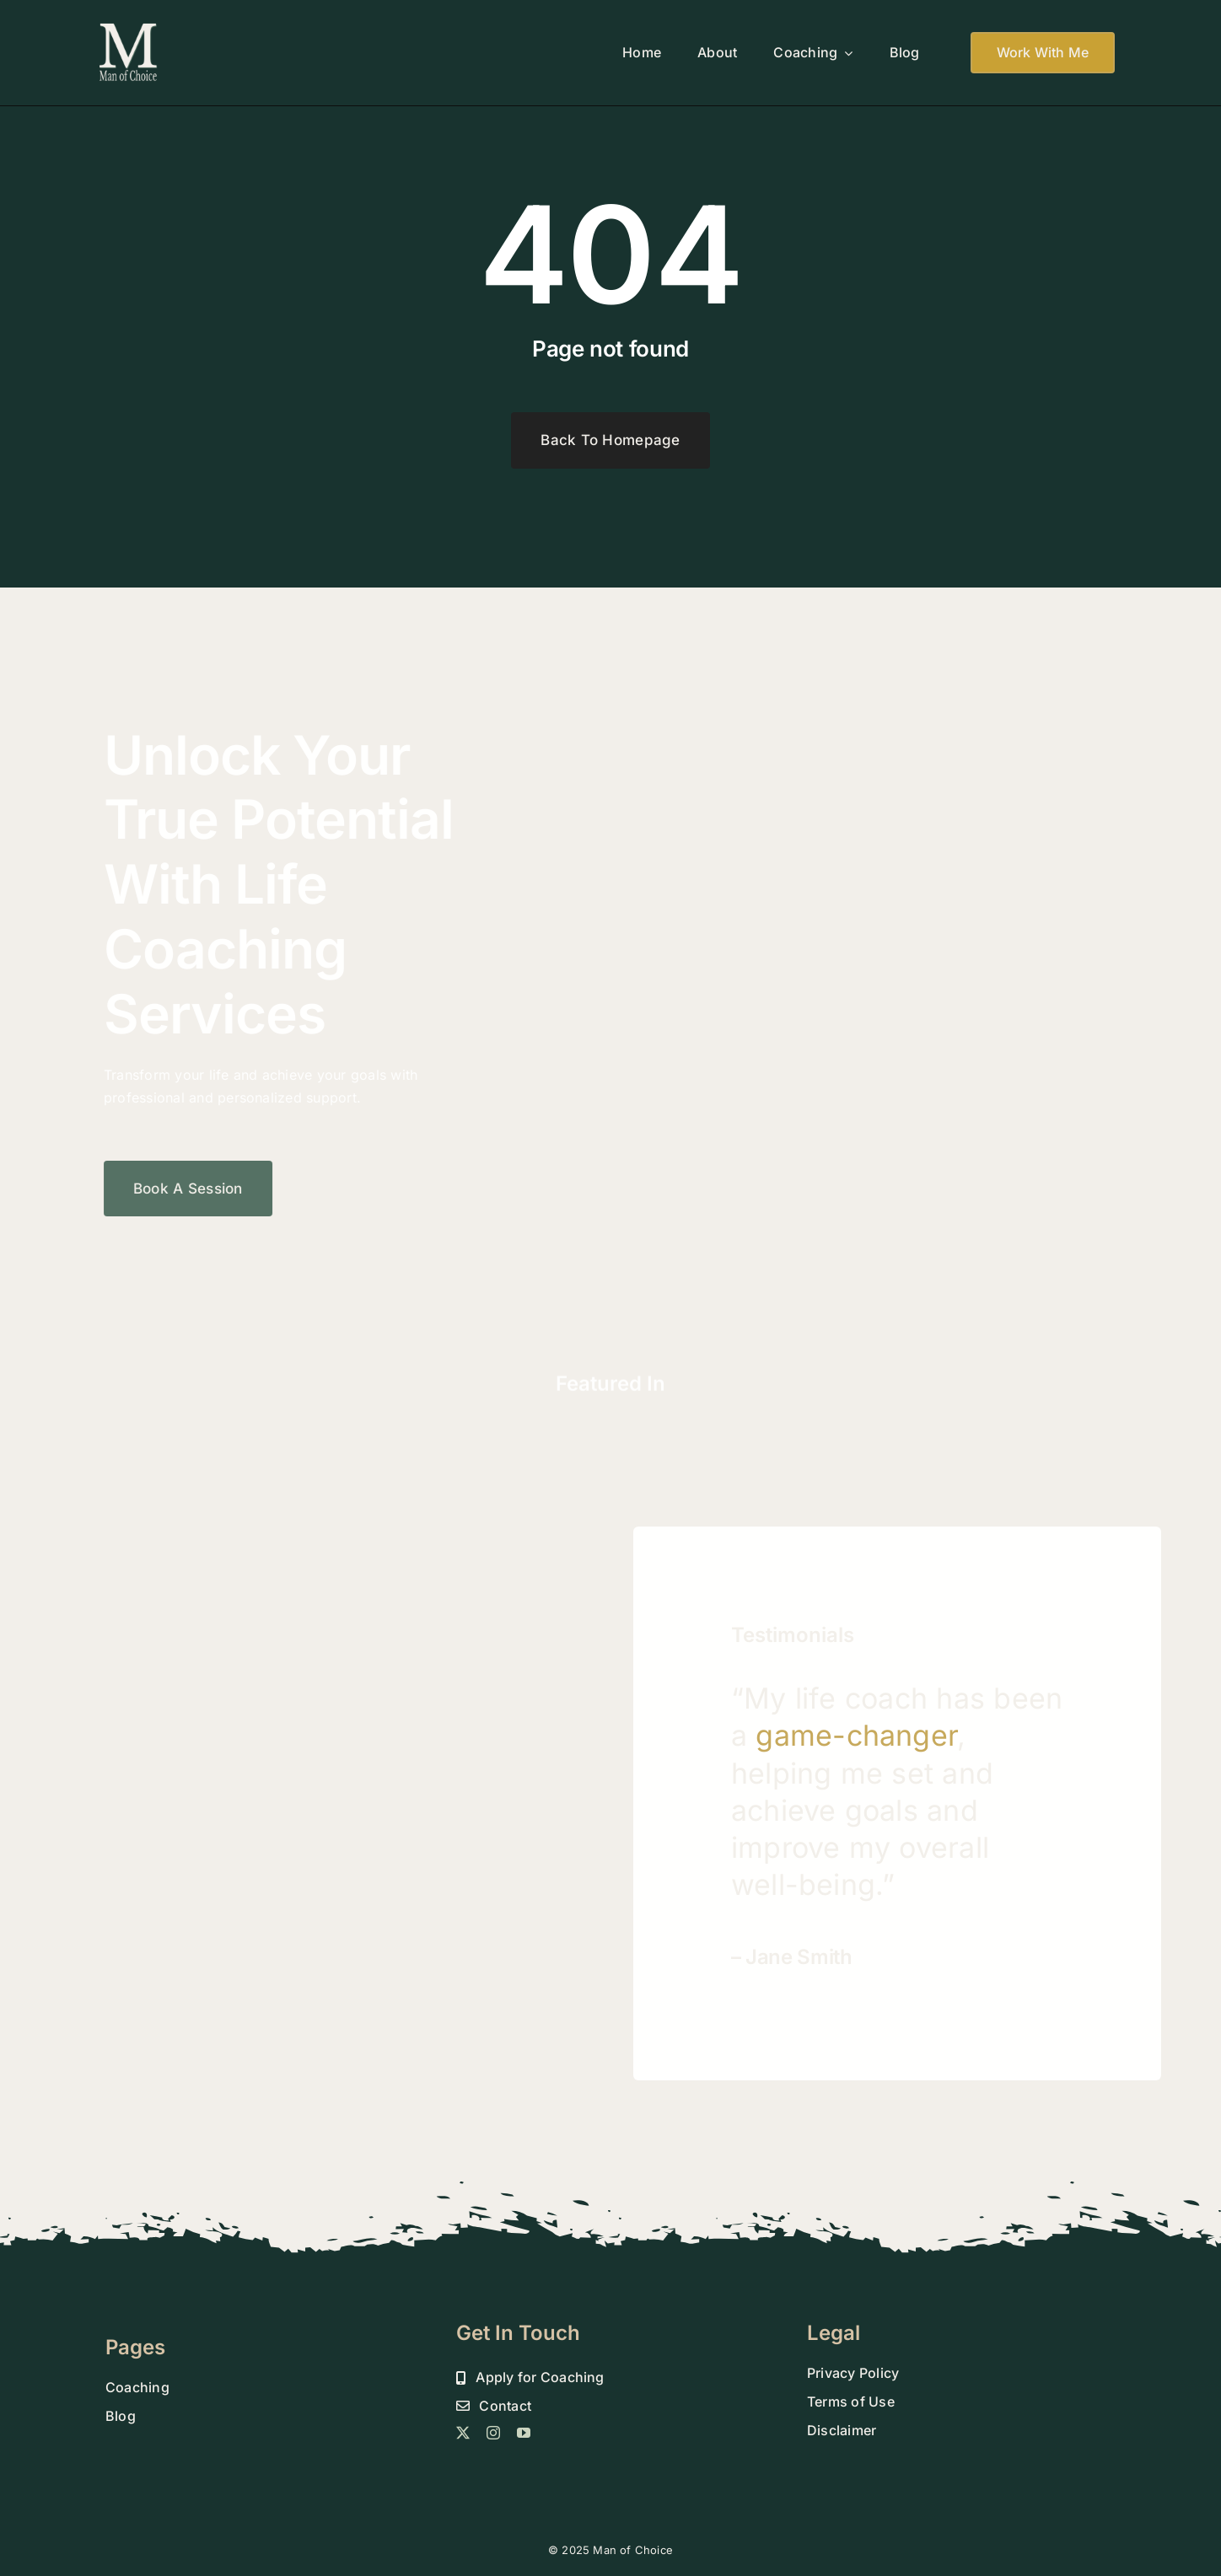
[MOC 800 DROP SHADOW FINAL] (128, 27)
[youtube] (523, 2432)
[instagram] (493, 2432)
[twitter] (463, 2432)
